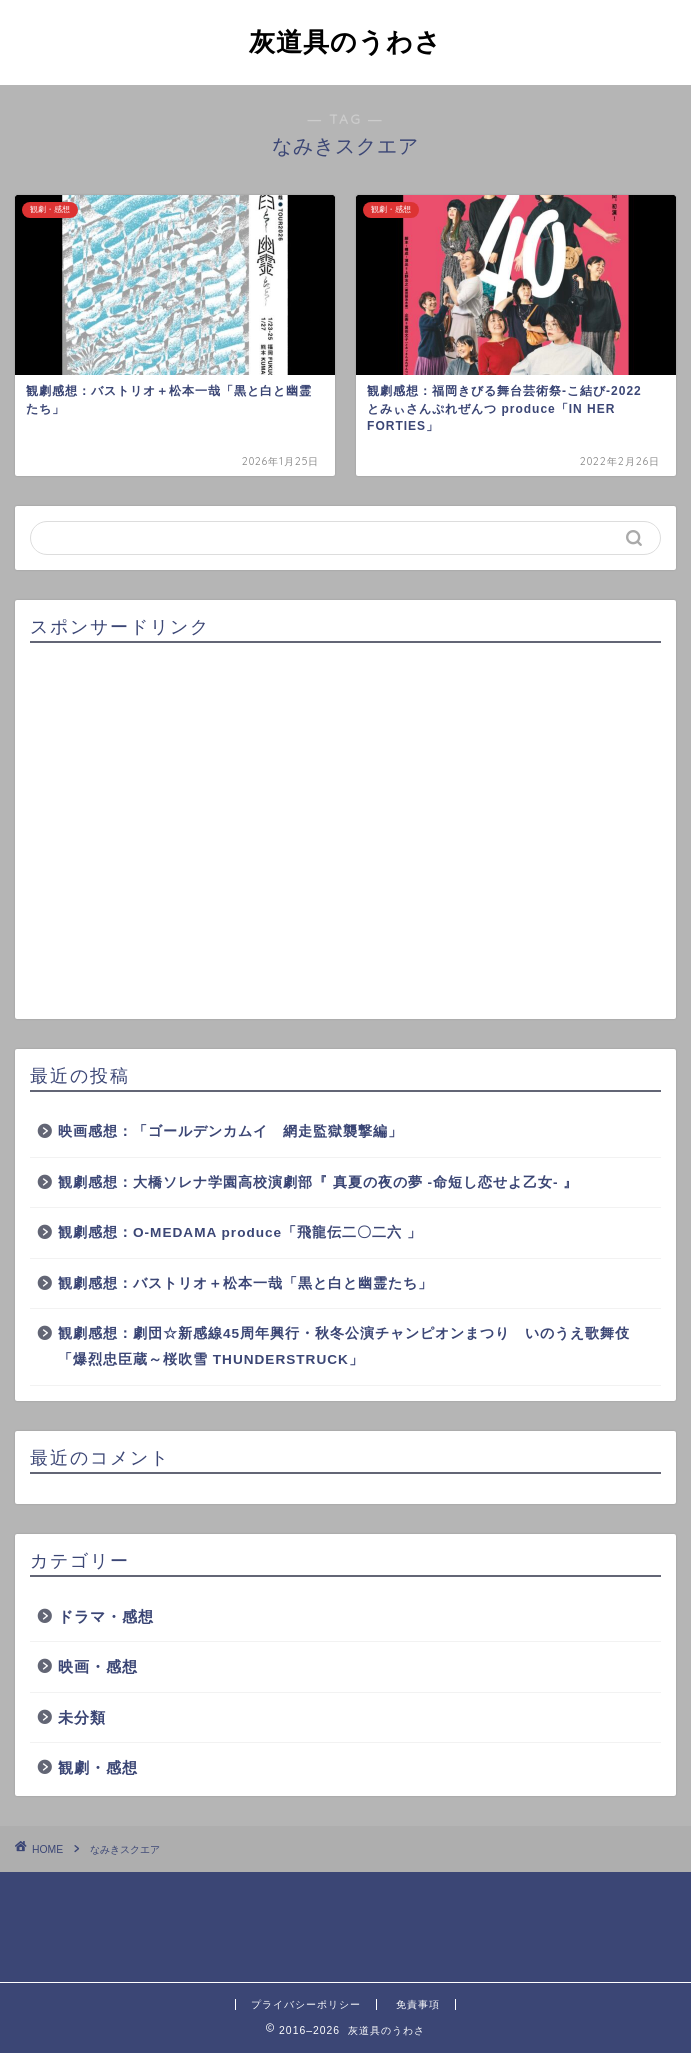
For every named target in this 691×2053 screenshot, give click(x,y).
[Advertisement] (345, 832)
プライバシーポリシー (306, 2004)
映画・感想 (98, 1666)
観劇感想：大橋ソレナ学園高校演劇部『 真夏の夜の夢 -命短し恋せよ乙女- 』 (318, 1182)
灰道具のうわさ (345, 41)
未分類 (82, 1717)
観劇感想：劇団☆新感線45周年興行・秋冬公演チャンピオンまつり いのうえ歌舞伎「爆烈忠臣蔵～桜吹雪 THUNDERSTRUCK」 (344, 1346)
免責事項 (418, 2004)
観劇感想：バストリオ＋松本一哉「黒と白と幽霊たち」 (245, 1283)
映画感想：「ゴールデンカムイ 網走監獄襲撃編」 (230, 1131)
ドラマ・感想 (106, 1616)
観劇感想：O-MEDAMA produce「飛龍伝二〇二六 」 (240, 1232)
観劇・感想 (98, 1767)
